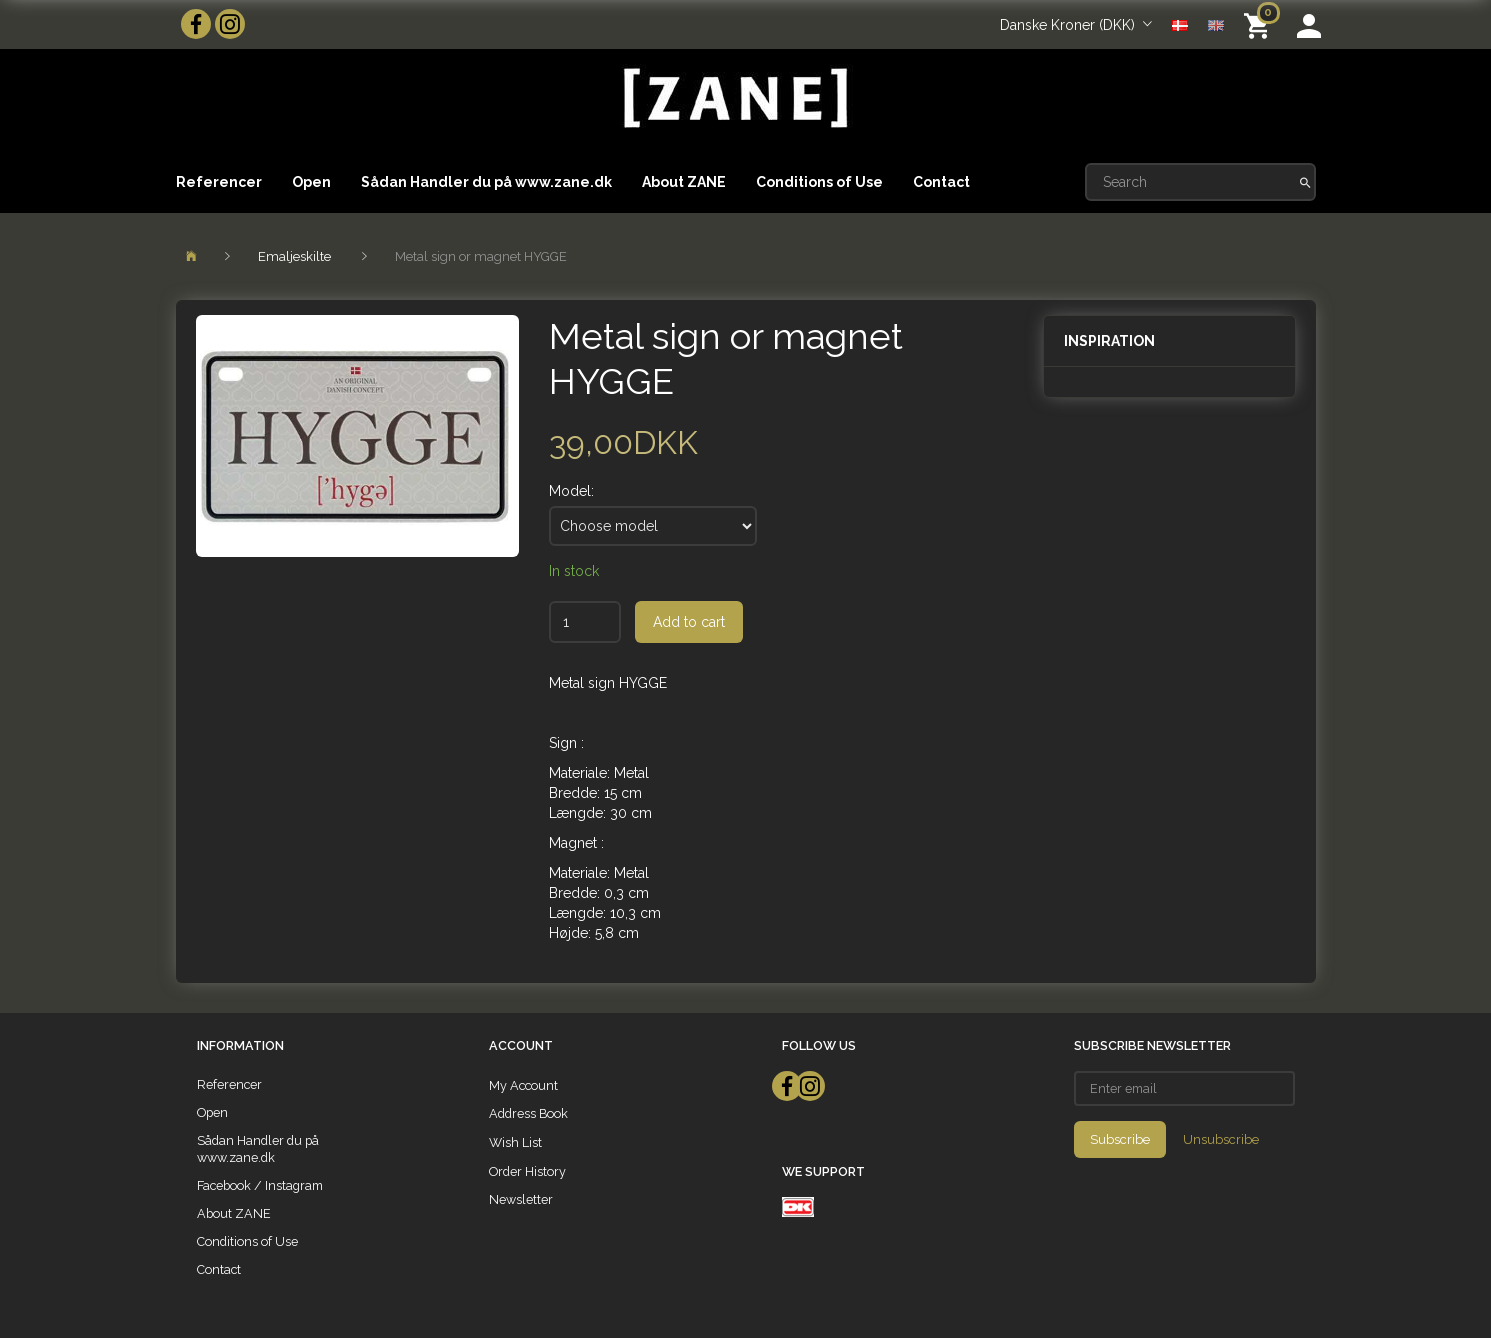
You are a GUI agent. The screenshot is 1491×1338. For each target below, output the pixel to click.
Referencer (219, 182)
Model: (571, 491)
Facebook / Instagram (260, 1185)
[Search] (1305, 182)
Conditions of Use (819, 182)
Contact (941, 182)
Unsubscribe (1221, 1139)
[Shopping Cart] (1260, 24)
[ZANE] (733, 98)
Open (311, 182)
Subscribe (1120, 1139)
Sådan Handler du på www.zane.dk (486, 182)
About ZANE (684, 182)
